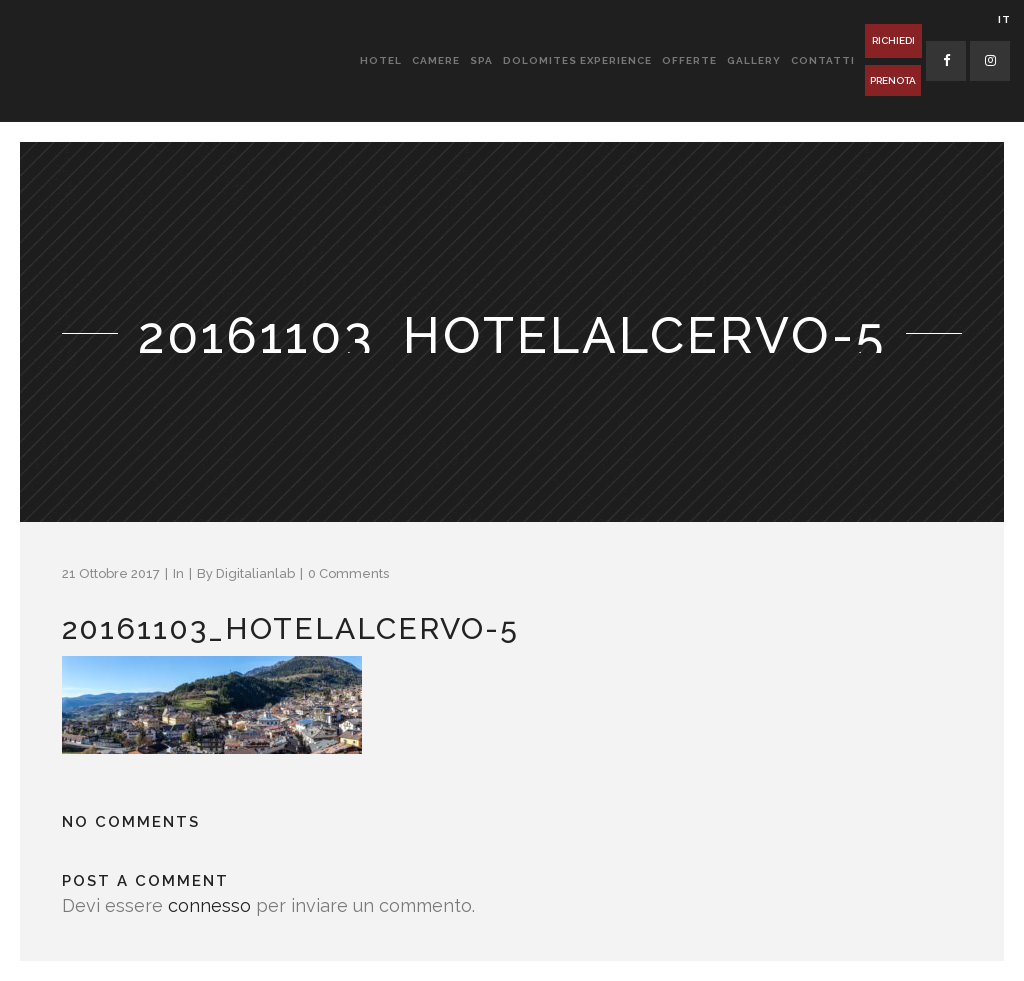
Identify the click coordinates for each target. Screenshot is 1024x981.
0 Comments (348, 573)
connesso (209, 905)
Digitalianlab (255, 573)
